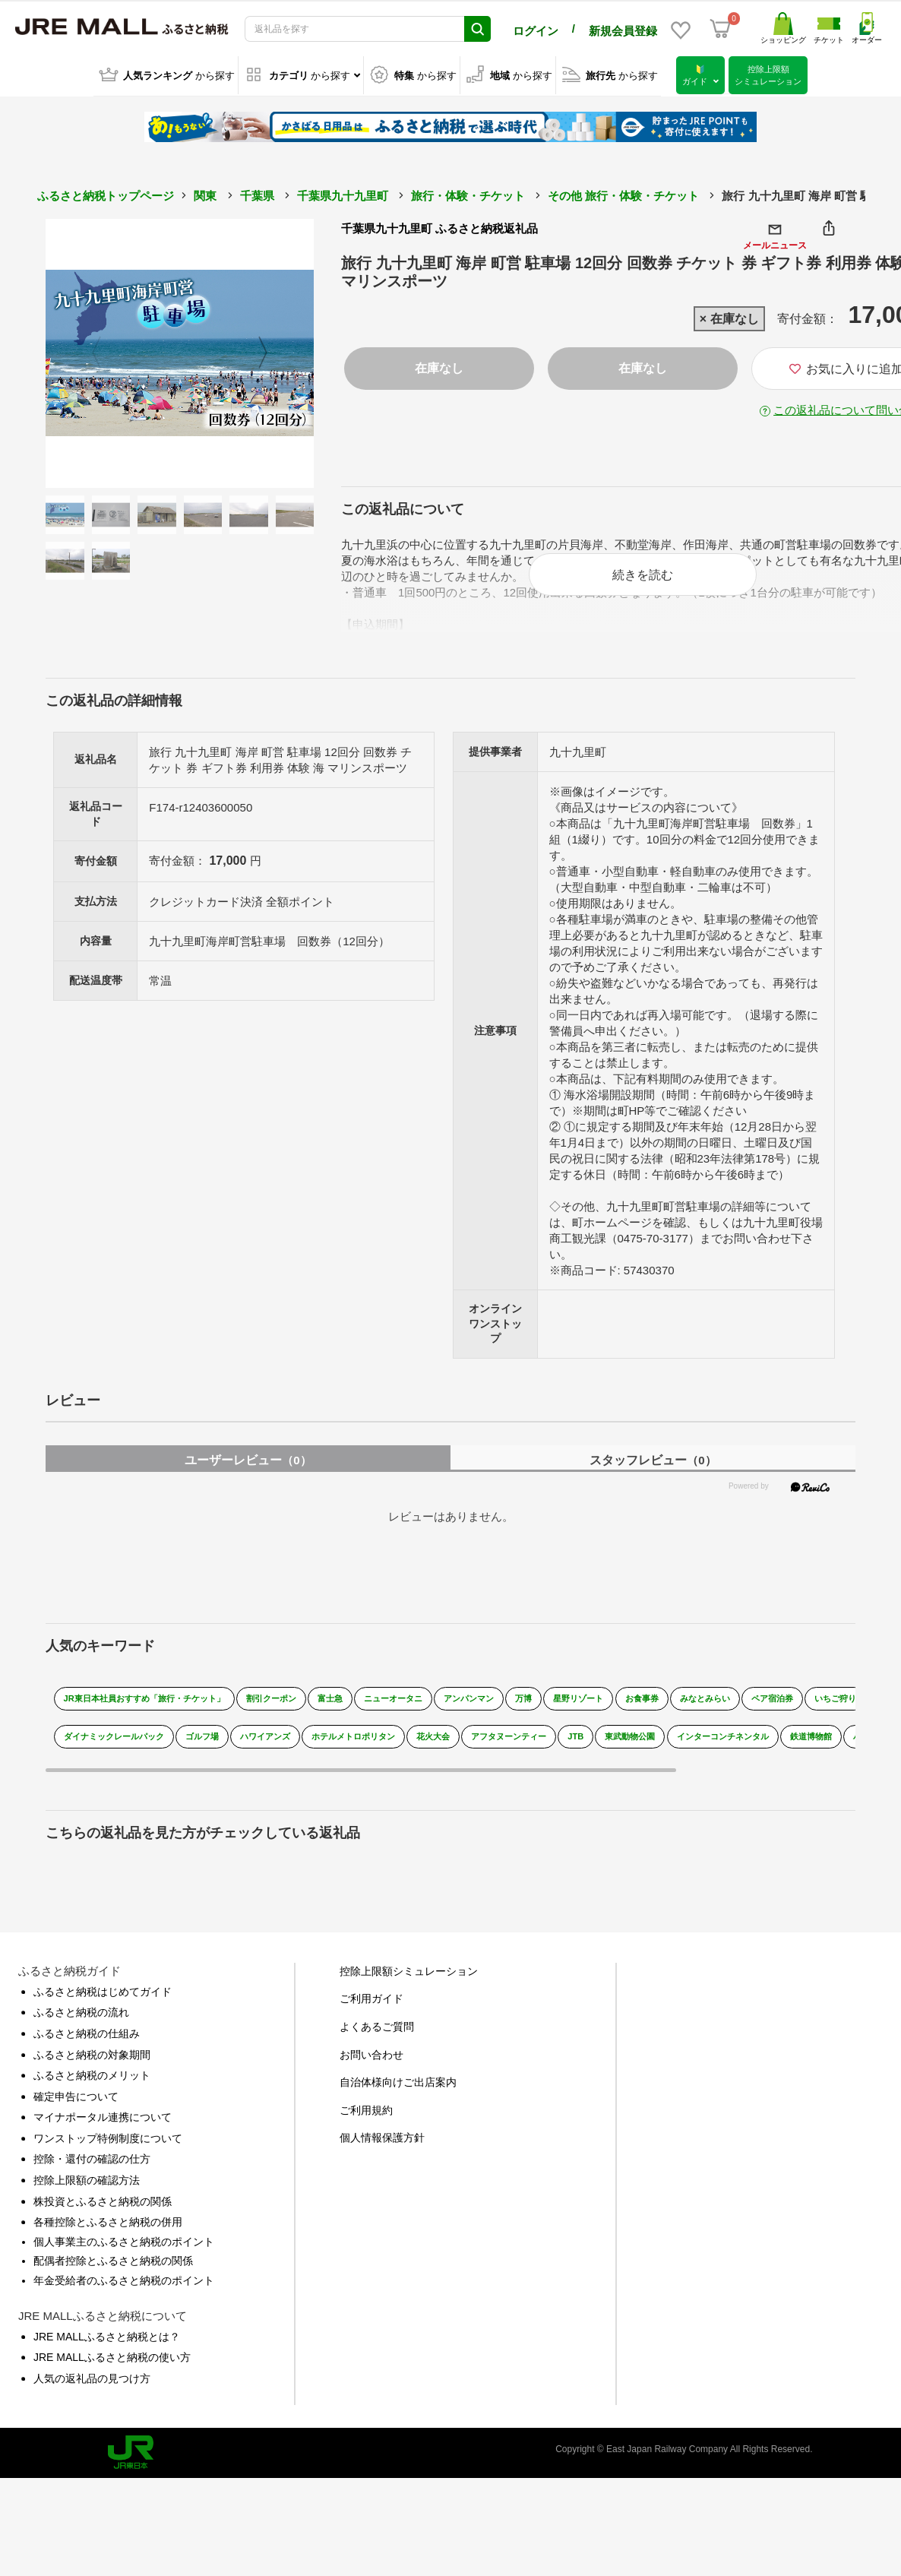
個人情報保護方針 (382, 2134)
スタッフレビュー (653, 1457)
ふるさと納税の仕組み (86, 2030)
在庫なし (439, 365)
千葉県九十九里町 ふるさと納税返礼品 (439, 226)
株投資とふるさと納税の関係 (102, 2198)
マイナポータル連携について (102, 2114)
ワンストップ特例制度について (107, 2135)
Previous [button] (87, 351)
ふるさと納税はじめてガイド (102, 1989)
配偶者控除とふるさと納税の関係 (113, 2258)
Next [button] (272, 351)
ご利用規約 (366, 2107)
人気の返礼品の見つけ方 (91, 2375)
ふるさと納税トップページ (105, 193)
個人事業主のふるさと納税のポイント (123, 2239)
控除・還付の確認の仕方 (91, 2156)
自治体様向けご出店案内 (398, 2079)
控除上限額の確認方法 (86, 2177)
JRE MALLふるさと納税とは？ (106, 2334)
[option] (180, 351)
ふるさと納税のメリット (91, 2072)
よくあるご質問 (377, 2023)
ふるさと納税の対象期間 (91, 2052)
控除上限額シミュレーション (409, 1968)
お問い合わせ (371, 2052)
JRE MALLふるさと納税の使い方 (112, 2354)
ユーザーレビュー (248, 1457)
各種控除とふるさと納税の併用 (107, 2219)
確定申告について (76, 2093)
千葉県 (257, 193)
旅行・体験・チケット (468, 193)
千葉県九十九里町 (342, 193)
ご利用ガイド (371, 1995)
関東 (205, 193)
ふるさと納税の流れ (81, 2009)
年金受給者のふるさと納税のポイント (123, 2277)
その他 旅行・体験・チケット (623, 193)
